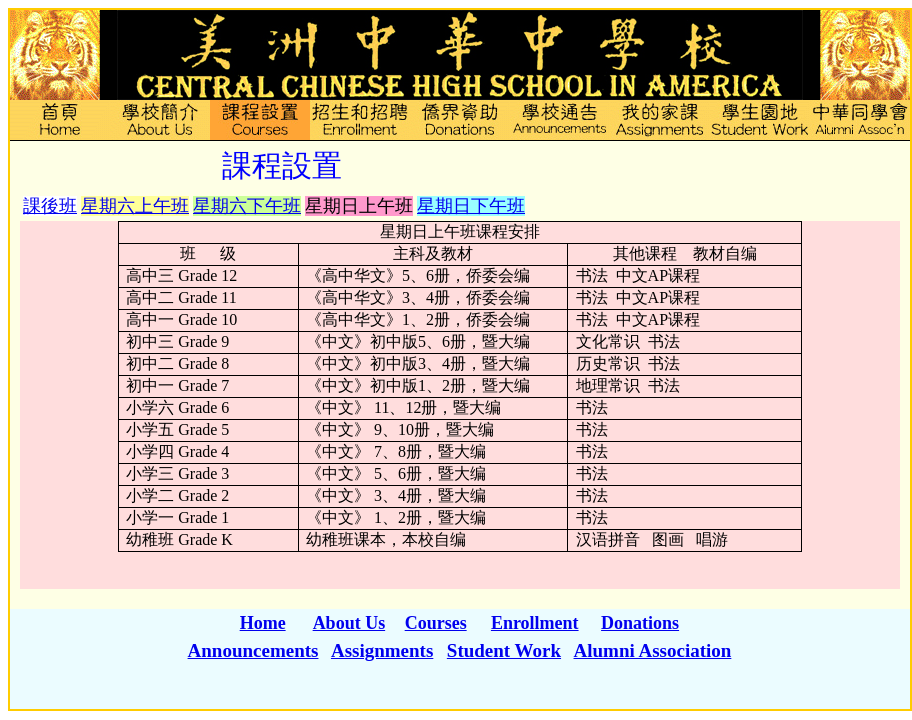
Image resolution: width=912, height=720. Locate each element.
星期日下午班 (471, 206)
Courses (436, 623)
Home (263, 623)
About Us (349, 623)
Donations (640, 623)
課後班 (50, 206)
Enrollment (535, 623)
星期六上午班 (135, 206)
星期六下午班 (247, 206)
